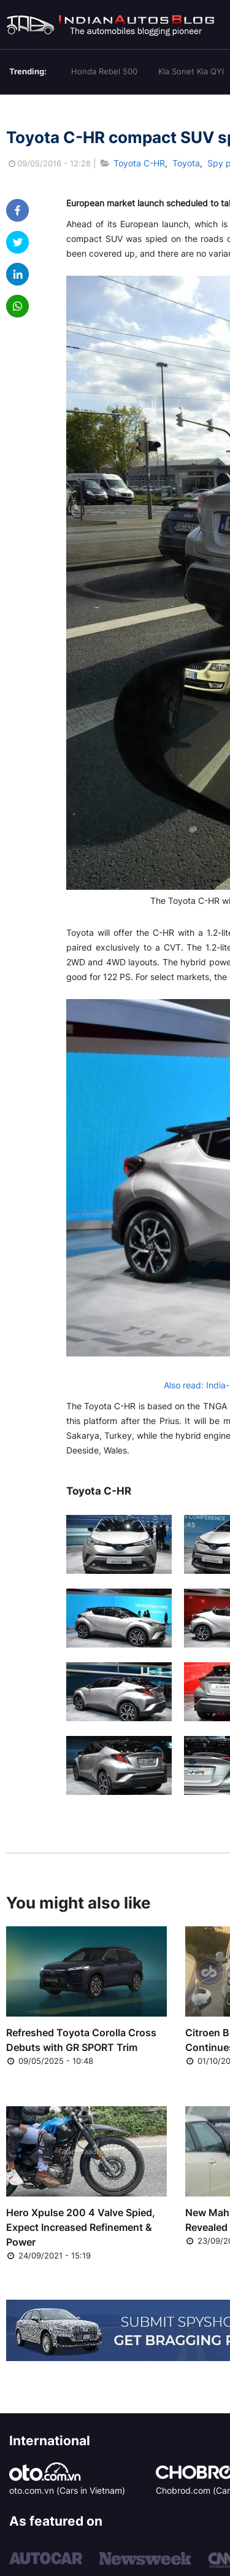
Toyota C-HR (139, 163)
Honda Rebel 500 (104, 71)
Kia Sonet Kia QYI (191, 71)
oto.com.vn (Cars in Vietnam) (67, 2490)
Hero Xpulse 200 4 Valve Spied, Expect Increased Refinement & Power (80, 2227)
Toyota (186, 163)
